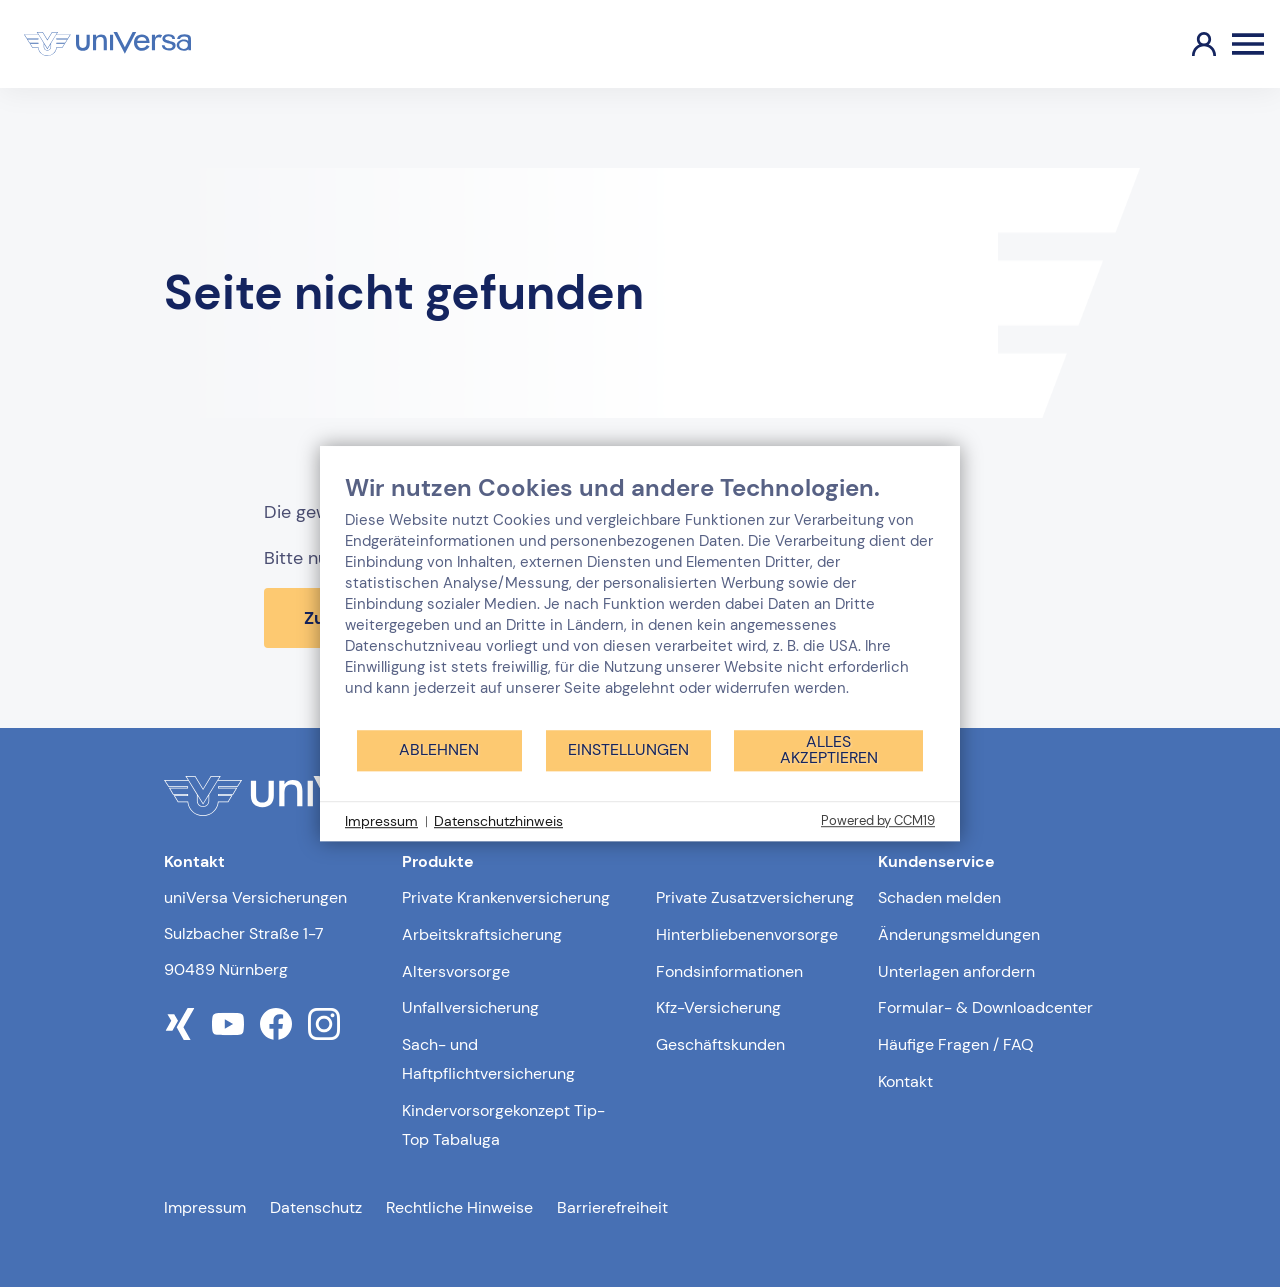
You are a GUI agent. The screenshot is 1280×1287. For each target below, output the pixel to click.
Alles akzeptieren (829, 749)
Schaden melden (939, 897)
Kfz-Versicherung (718, 1007)
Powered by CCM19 (878, 820)
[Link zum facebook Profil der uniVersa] (276, 1024)
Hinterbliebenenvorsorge (747, 934)
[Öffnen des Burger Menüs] (1248, 44)
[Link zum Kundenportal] (1188, 44)
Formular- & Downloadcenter (985, 1007)
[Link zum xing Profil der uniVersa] (180, 1024)
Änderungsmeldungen (959, 934)
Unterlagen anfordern (956, 971)
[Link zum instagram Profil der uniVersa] (324, 1024)
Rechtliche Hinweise (459, 1207)
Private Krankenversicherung (506, 897)
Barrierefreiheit (612, 1207)
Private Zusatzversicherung (755, 897)
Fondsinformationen (729, 971)
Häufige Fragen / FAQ (956, 1044)
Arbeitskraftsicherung (482, 934)
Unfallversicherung (470, 1007)
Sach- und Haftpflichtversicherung (488, 1059)
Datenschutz (316, 1207)
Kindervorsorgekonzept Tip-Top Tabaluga (503, 1125)
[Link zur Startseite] (107, 44)
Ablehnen (439, 749)
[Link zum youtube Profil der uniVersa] (228, 1024)
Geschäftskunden (720, 1044)
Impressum (205, 1207)
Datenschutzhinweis (498, 821)
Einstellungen (628, 749)
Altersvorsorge (456, 971)
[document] (640, 600)
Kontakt (905, 1081)
